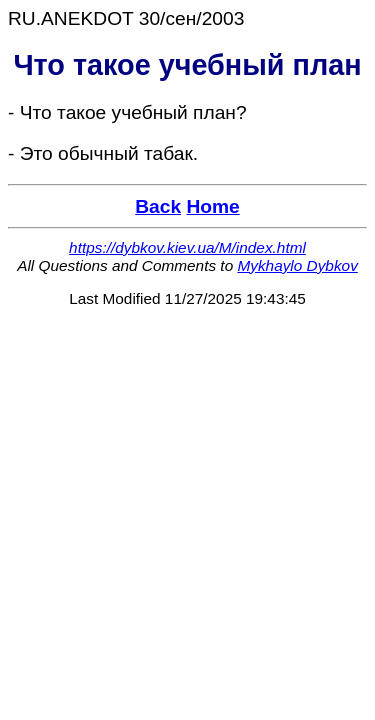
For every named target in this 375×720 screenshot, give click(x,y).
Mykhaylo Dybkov (297, 265)
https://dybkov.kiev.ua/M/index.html (187, 247)
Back (158, 206)
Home (212, 206)
